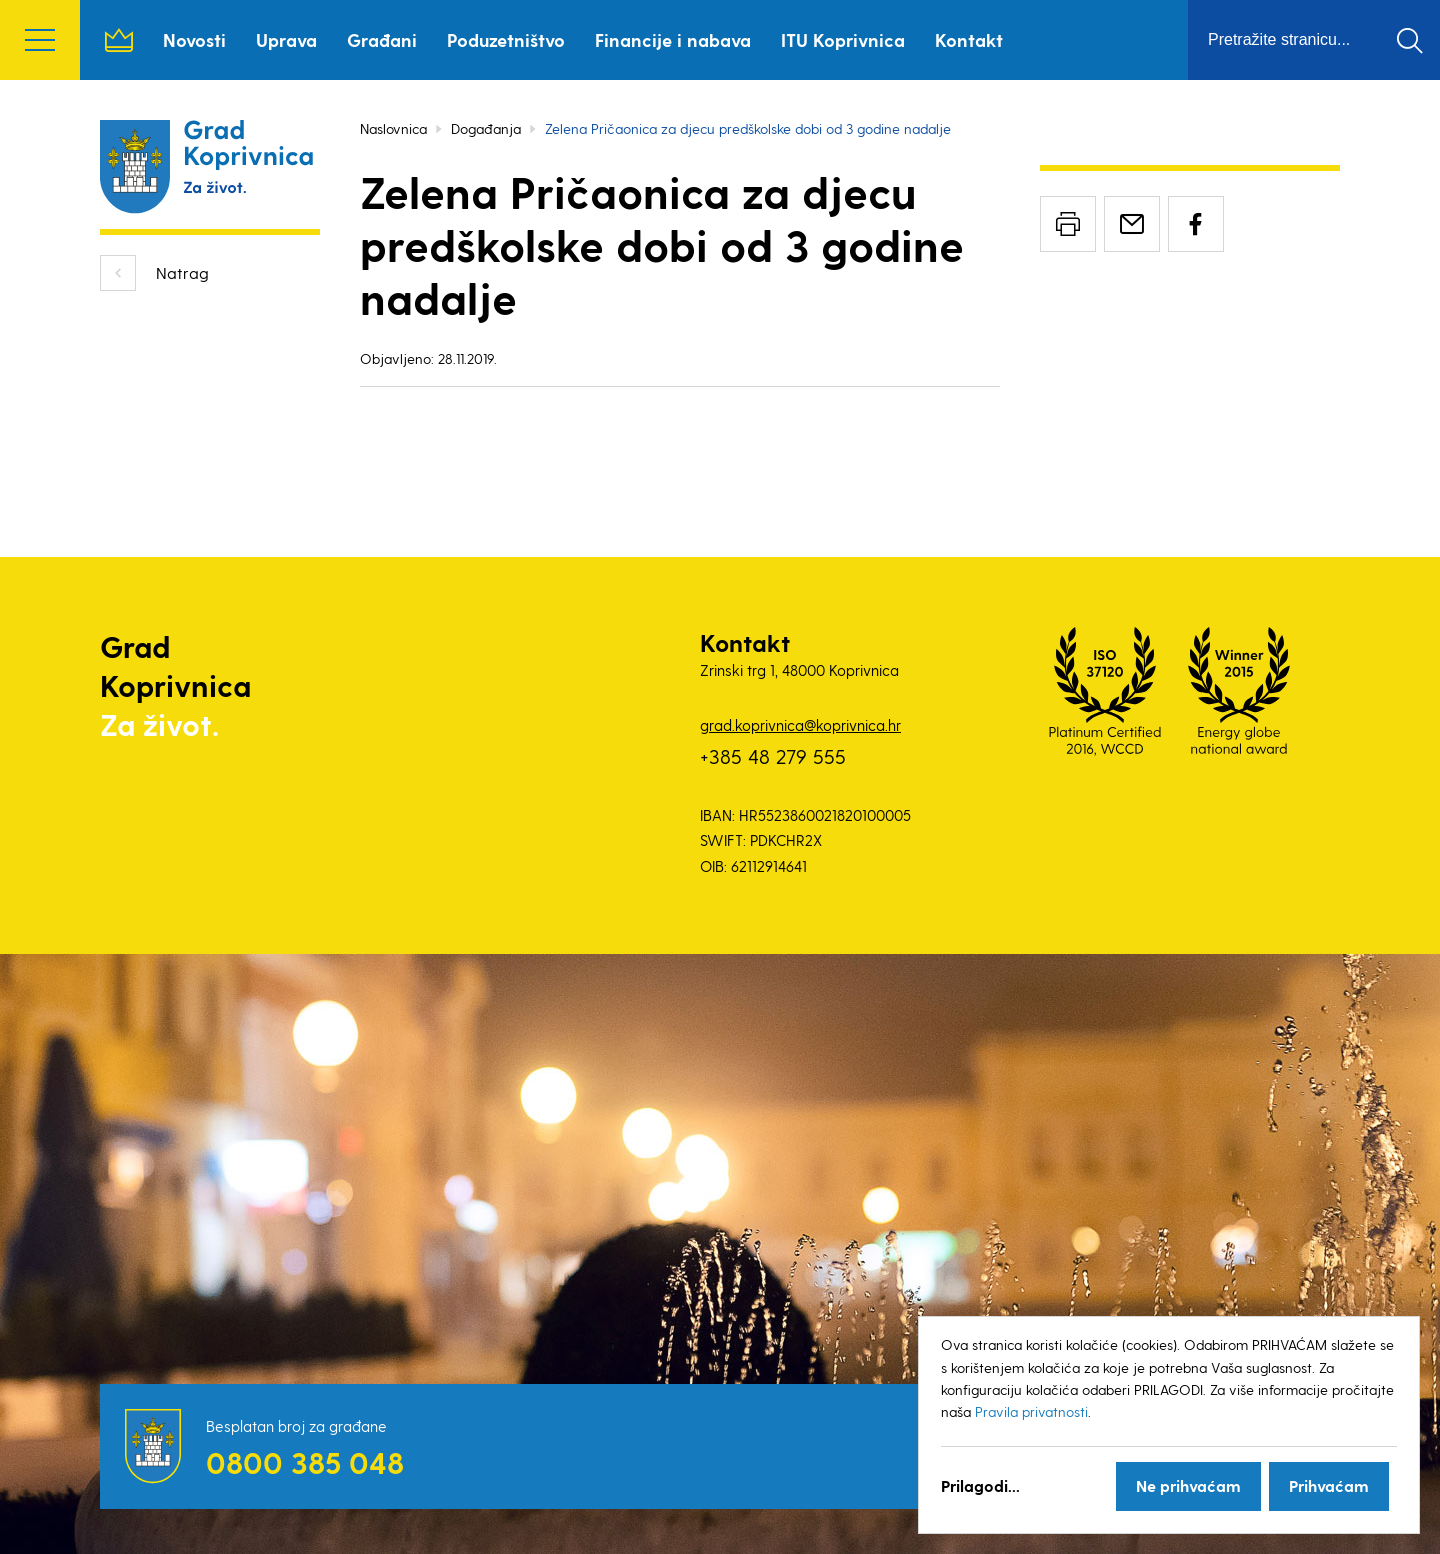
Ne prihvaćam (1188, 1485)
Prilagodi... (980, 1485)
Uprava (286, 39)
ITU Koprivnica (843, 39)
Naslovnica (119, 40)
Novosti (194, 39)
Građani (382, 39)
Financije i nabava (673, 39)
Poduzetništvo (506, 39)
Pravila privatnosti (1031, 1411)
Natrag (182, 272)
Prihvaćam (1329, 1485)
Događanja (486, 128)
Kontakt (969, 39)
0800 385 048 (305, 1462)
